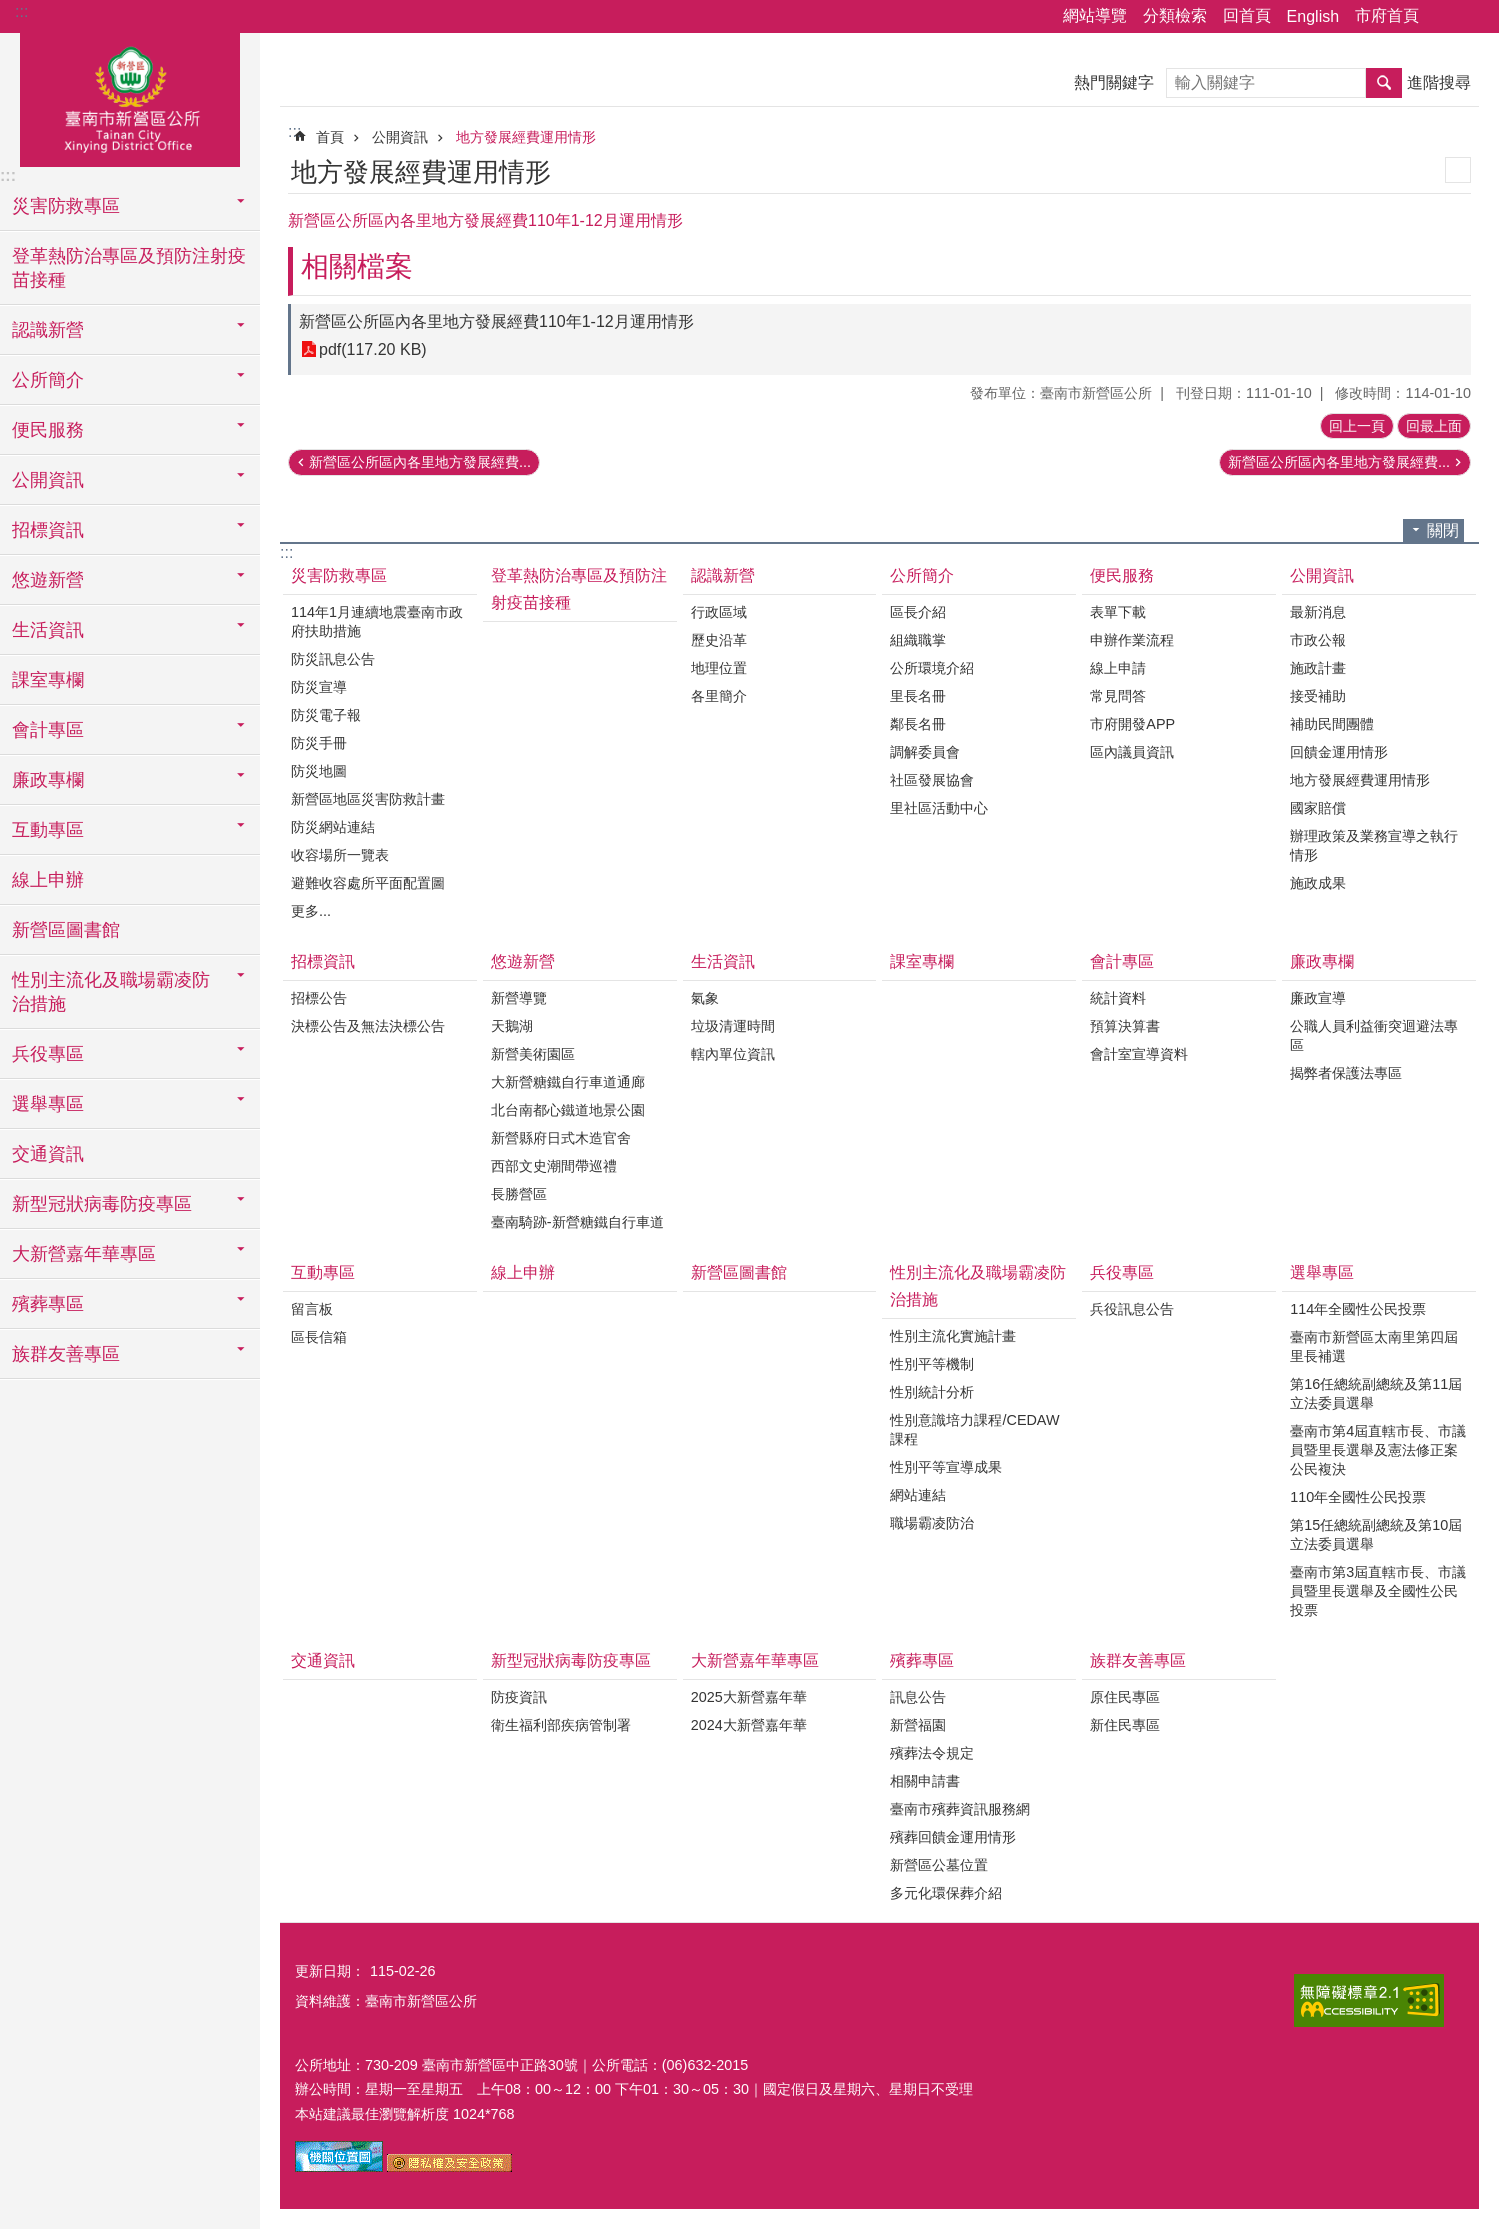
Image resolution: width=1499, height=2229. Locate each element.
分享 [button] (1444, 17)
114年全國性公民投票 (1358, 1309)
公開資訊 (400, 137)
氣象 (705, 998)
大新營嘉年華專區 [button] (84, 1254)
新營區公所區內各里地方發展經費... (420, 462)
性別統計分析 (932, 1392)
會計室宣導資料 (1139, 1054)
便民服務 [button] (48, 430)
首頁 (330, 137)
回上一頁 (1357, 426)
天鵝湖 (512, 1026)
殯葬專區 (922, 1660)
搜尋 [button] (1384, 83)
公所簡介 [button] (48, 380)
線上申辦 (48, 880)
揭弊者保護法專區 (1346, 1073)
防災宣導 (319, 687)
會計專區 (1122, 961)
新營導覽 (519, 998)
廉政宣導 (1318, 998)
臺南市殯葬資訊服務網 (960, 1809)
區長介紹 (918, 612)
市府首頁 (1387, 15)
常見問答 (1118, 696)
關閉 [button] (1443, 530)
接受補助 (1318, 696)
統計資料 (1118, 998)
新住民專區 (1125, 1725)
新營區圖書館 (66, 930)
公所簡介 (922, 575)
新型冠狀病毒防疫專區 (571, 1660)
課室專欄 (48, 680)
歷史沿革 (719, 640)
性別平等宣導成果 (946, 1467)
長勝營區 (519, 1194)
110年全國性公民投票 (1358, 1497)
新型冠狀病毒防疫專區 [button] (102, 1204)
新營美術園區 (533, 1054)
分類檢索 (1175, 15)
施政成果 (1318, 883)
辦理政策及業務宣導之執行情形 (1374, 845)
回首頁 (1247, 15)
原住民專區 (1125, 1697)
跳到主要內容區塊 (10, 10)
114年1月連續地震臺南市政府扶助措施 (377, 621)
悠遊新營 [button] (48, 580)
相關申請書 (925, 1781)
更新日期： (330, 1971)
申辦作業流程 (1132, 640)
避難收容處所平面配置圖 (368, 883)
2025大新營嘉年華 (749, 1697)
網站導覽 (1095, 15)
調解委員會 (925, 752)
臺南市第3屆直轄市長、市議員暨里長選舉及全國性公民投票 (1378, 1591)
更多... (311, 911)
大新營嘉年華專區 (755, 1660)
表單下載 (1118, 612)
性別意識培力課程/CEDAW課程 (974, 1429)
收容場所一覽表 (340, 855)
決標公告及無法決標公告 (368, 1026)
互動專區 (323, 1272)
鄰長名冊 (918, 724)
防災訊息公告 (333, 659)
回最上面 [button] (1434, 426)
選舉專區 (1322, 1272)
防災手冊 (319, 743)
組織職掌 (918, 640)
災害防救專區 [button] (66, 206)
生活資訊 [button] (48, 630)
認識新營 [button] (48, 330)
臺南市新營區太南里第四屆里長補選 (1374, 1346)
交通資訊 (48, 1154)
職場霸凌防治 (932, 1523)
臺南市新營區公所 (130, 97)
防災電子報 (326, 715)
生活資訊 (723, 961)
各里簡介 (719, 696)
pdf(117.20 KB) (373, 349)
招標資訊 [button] (48, 530)
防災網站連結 (333, 827)
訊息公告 (918, 1697)
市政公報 (1318, 640)
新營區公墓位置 (939, 1865)
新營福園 (918, 1725)
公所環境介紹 (932, 668)
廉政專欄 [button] (48, 780)
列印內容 (1458, 170)
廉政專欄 (1322, 961)
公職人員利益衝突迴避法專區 (1374, 1035)
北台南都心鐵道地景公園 (568, 1110)
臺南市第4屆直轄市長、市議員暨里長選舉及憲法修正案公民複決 (1378, 1450)
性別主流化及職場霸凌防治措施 (978, 1286)
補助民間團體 (1332, 724)
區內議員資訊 (1132, 752)
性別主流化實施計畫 (953, 1336)
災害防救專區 (339, 575)
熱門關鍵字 (1114, 82)
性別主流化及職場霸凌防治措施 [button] (111, 992)
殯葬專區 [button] (48, 1304)
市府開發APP (1132, 724)
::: (21, 11)
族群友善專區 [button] (66, 1354)
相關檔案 (357, 266)
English (1313, 16)
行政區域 (719, 612)
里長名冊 (918, 696)
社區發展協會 (932, 780)
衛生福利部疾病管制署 (561, 1725)
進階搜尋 (1439, 82)
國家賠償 (1318, 808)
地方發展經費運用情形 (526, 137)
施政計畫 (1318, 668)
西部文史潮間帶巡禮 (554, 1166)
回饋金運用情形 (1339, 752)
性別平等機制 (932, 1364)
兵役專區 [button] (48, 1054)
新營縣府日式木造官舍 (561, 1138)
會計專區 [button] (48, 730)
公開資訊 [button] (48, 480)
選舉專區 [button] (48, 1104)
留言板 (312, 1309)
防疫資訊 (519, 1697)
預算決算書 (1125, 1026)
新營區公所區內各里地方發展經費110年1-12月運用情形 (496, 321)
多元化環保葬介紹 (946, 1893)
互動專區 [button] (48, 830)
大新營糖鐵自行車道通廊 (568, 1082)
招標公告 (319, 998)
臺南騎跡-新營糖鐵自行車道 (577, 1222)
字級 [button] (1472, 17)
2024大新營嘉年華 (749, 1725)
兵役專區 (1122, 1272)
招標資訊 (323, 961)
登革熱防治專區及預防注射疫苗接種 (129, 268)
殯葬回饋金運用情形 (953, 1837)
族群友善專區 (1138, 1660)
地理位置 (719, 668)
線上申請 (1118, 668)
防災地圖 (319, 771)
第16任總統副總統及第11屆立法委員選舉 (1376, 1393)
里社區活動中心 (939, 808)
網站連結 (918, 1495)
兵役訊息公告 (1132, 1309)
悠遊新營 (523, 961)
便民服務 (1122, 575)
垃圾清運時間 (733, 1026)
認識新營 (723, 575)
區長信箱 (319, 1337)
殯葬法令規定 (932, 1753)
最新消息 (1318, 612)
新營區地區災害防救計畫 (368, 799)
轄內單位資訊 (733, 1054)
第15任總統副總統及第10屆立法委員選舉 (1376, 1534)
